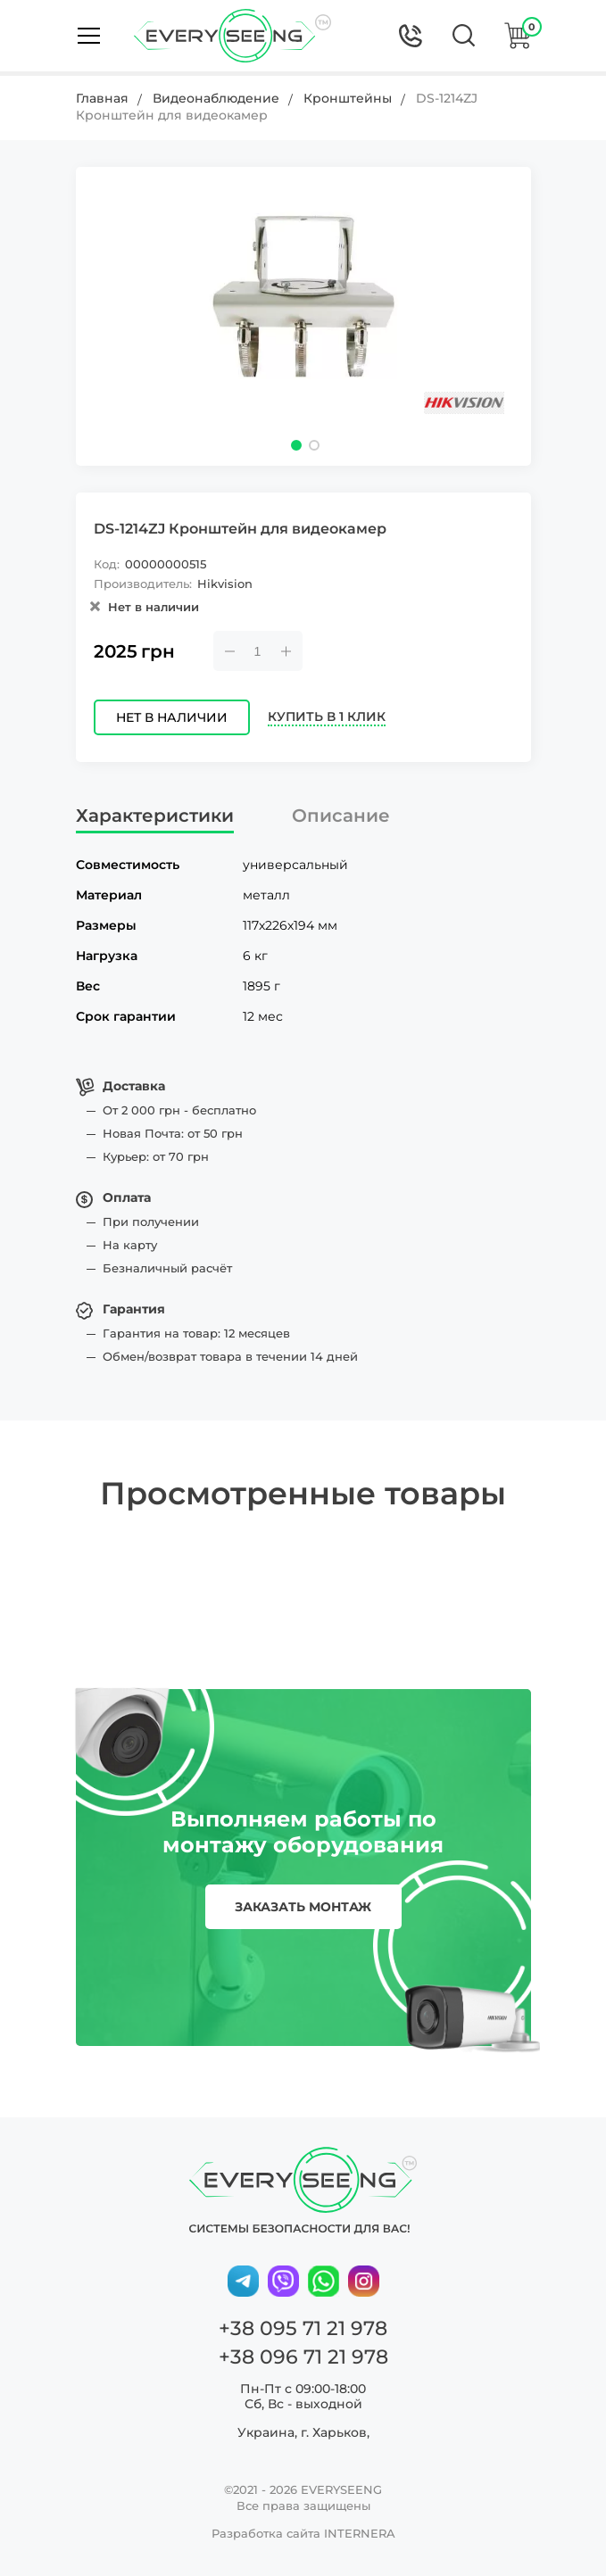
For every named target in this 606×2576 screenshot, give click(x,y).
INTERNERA (359, 2533)
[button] (296, 445)
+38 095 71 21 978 (303, 2328)
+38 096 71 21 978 (303, 2357)
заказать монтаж (303, 1907)
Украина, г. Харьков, (303, 2432)
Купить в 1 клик (327, 717)
